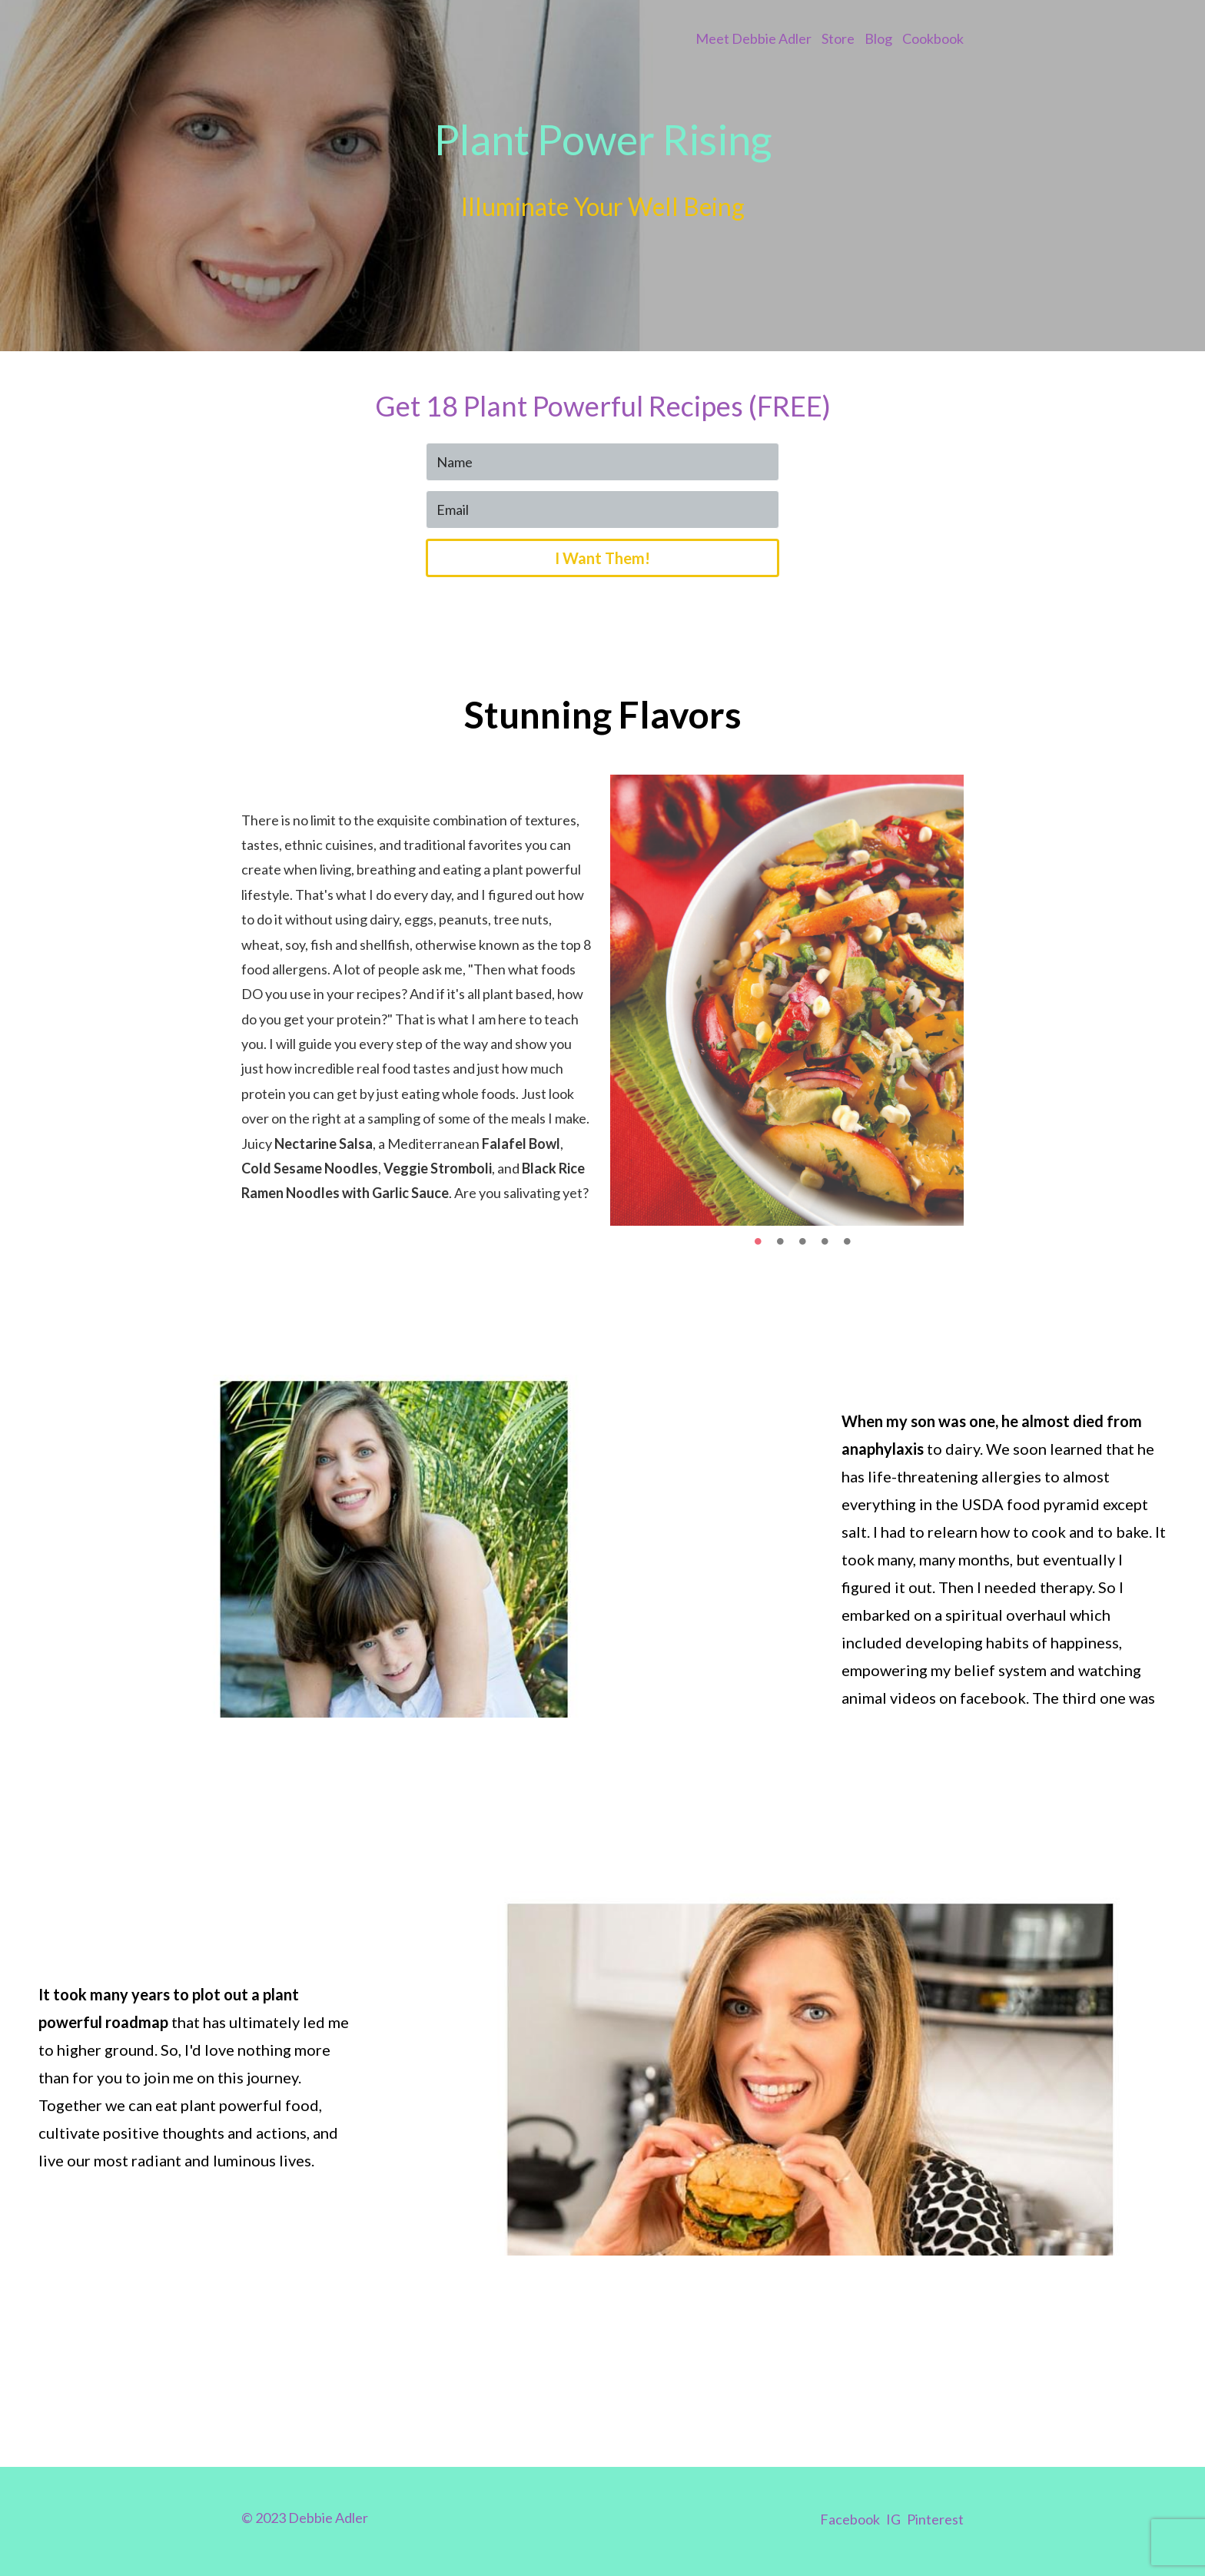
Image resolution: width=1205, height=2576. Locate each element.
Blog (878, 38)
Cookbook (933, 38)
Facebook (850, 2519)
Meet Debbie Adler (753, 38)
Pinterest (935, 2519)
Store (838, 38)
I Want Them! (602, 558)
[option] (787, 1000)
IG (893, 2519)
